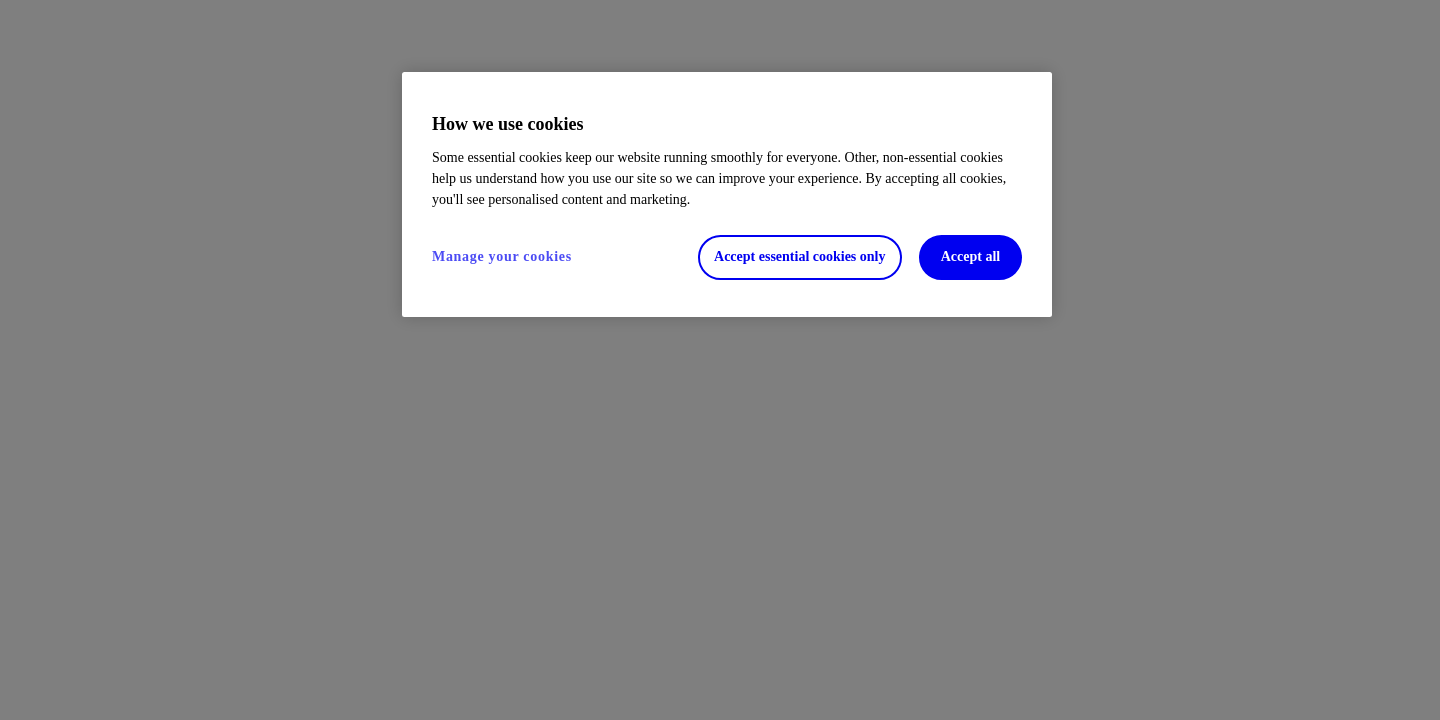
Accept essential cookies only (799, 256)
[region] (727, 194)
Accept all (970, 256)
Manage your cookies (502, 256)
